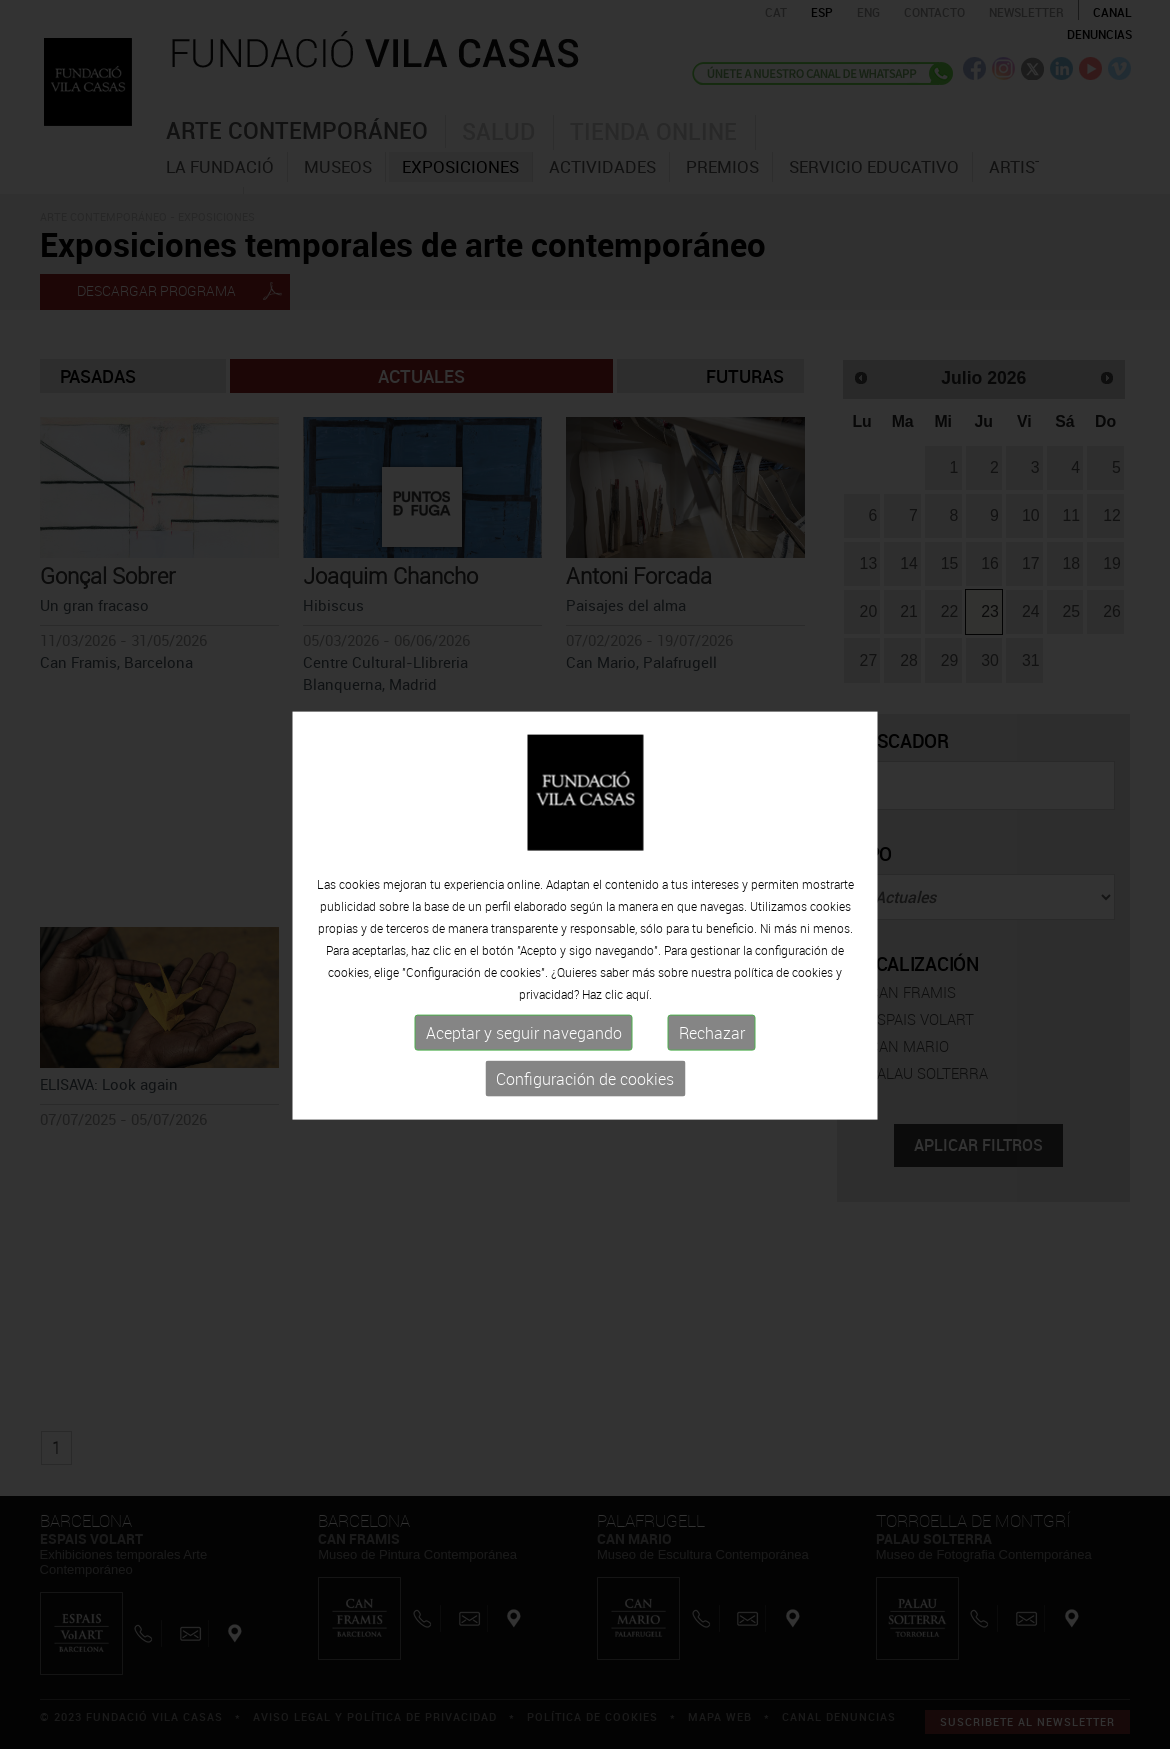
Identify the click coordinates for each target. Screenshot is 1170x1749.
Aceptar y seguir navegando (524, 1061)
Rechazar (712, 1061)
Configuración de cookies (585, 1107)
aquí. (639, 1022)
